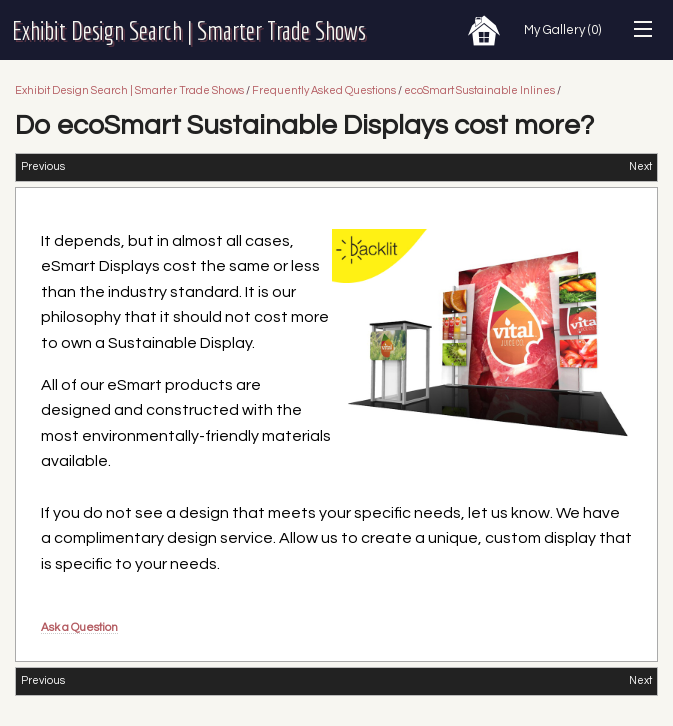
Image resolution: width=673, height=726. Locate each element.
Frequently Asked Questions (324, 90)
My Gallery (562, 30)
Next (640, 166)
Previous (43, 166)
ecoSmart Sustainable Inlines (480, 90)
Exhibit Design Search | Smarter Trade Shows (189, 30)
